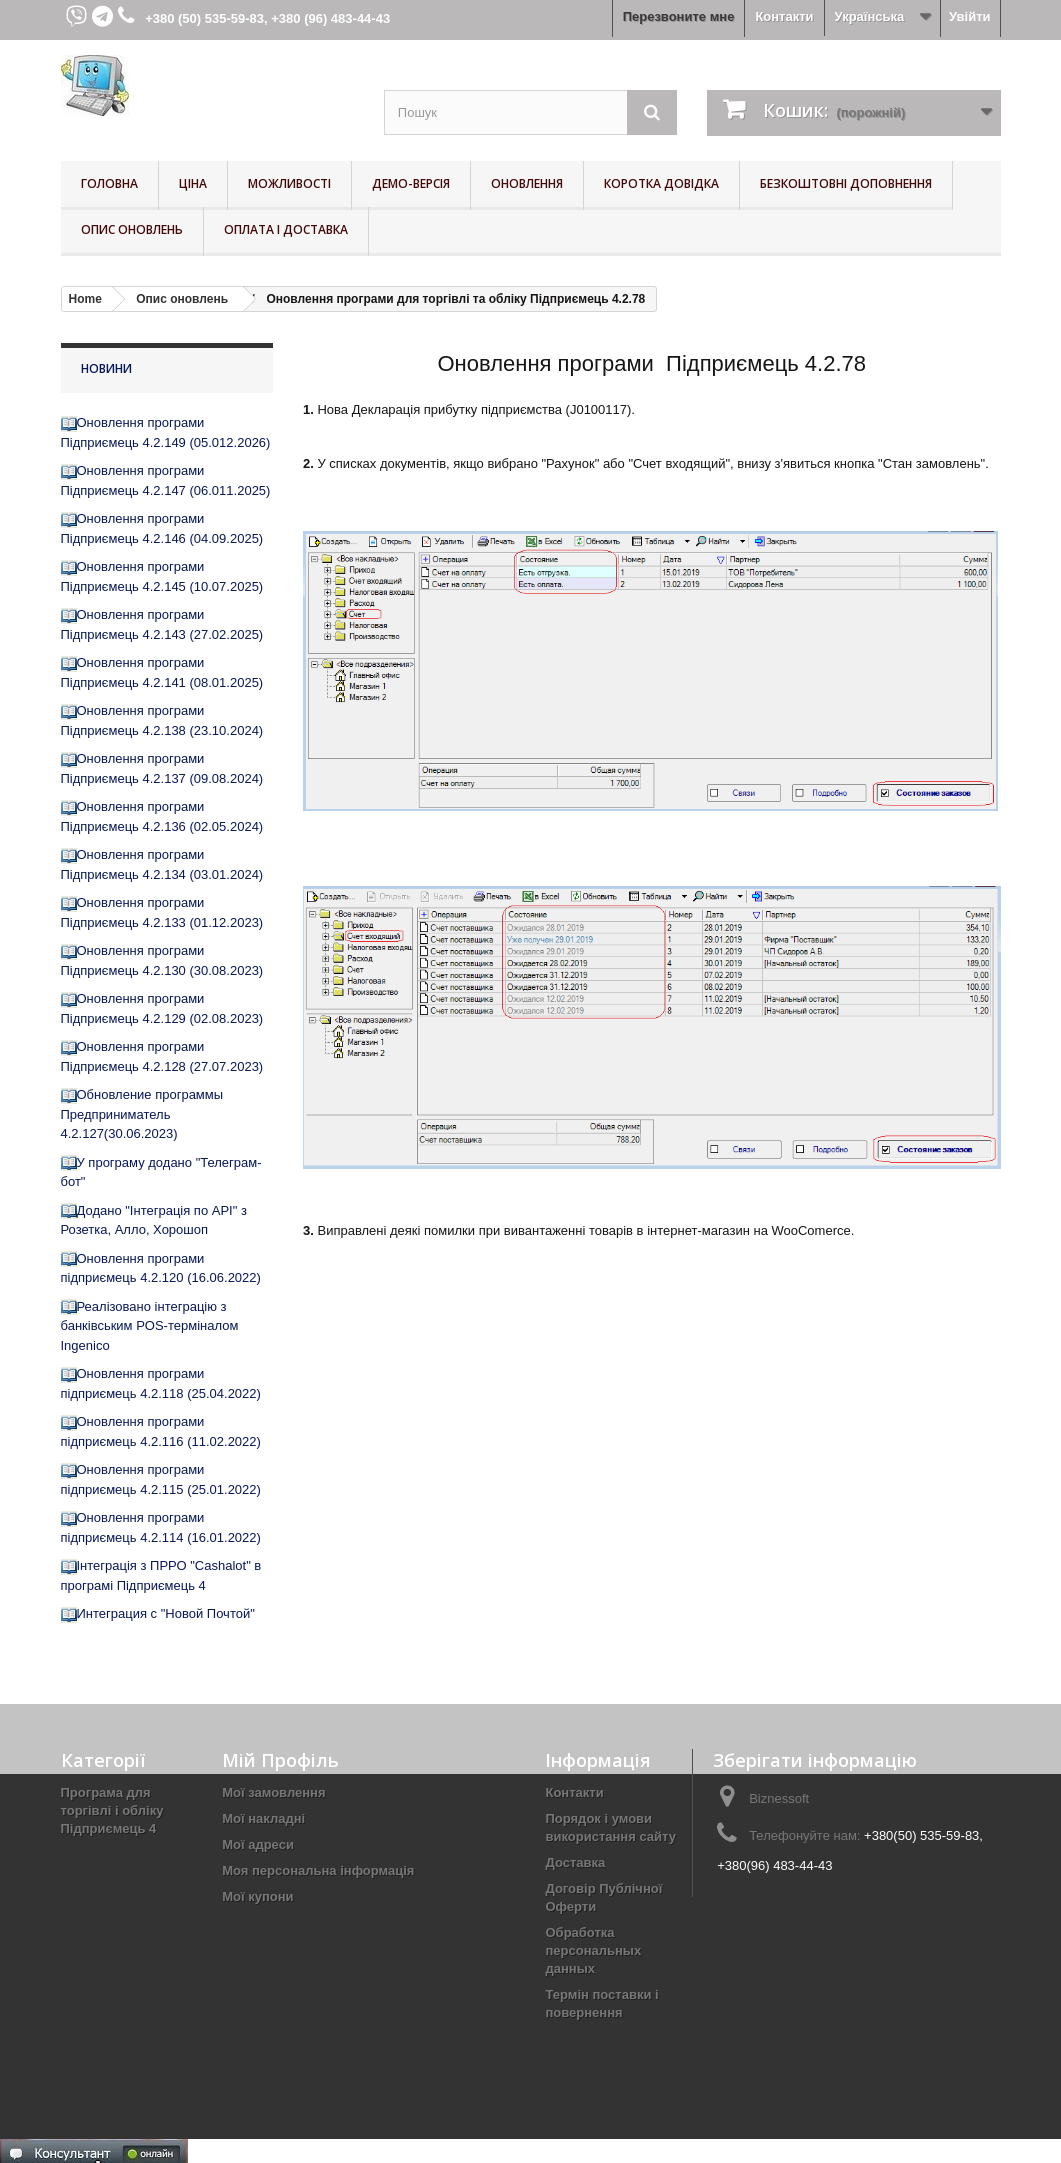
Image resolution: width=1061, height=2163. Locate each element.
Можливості (289, 183)
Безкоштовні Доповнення (846, 183)
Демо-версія (411, 183)
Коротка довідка (661, 183)
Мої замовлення (273, 1792)
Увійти (970, 16)
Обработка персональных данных (593, 1950)
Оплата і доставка (286, 229)
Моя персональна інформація (318, 1870)
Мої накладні (263, 1818)
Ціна (193, 183)
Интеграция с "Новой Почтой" (166, 1613)
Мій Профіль (280, 1760)
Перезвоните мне (679, 16)
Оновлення (527, 183)
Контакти (784, 16)
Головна (109, 183)
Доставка (575, 1862)
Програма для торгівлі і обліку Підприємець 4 (112, 1810)
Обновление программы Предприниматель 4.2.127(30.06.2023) (142, 1114)
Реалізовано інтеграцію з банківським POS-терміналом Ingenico (150, 1326)
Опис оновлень (132, 229)
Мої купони (257, 1896)
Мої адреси (258, 1844)
